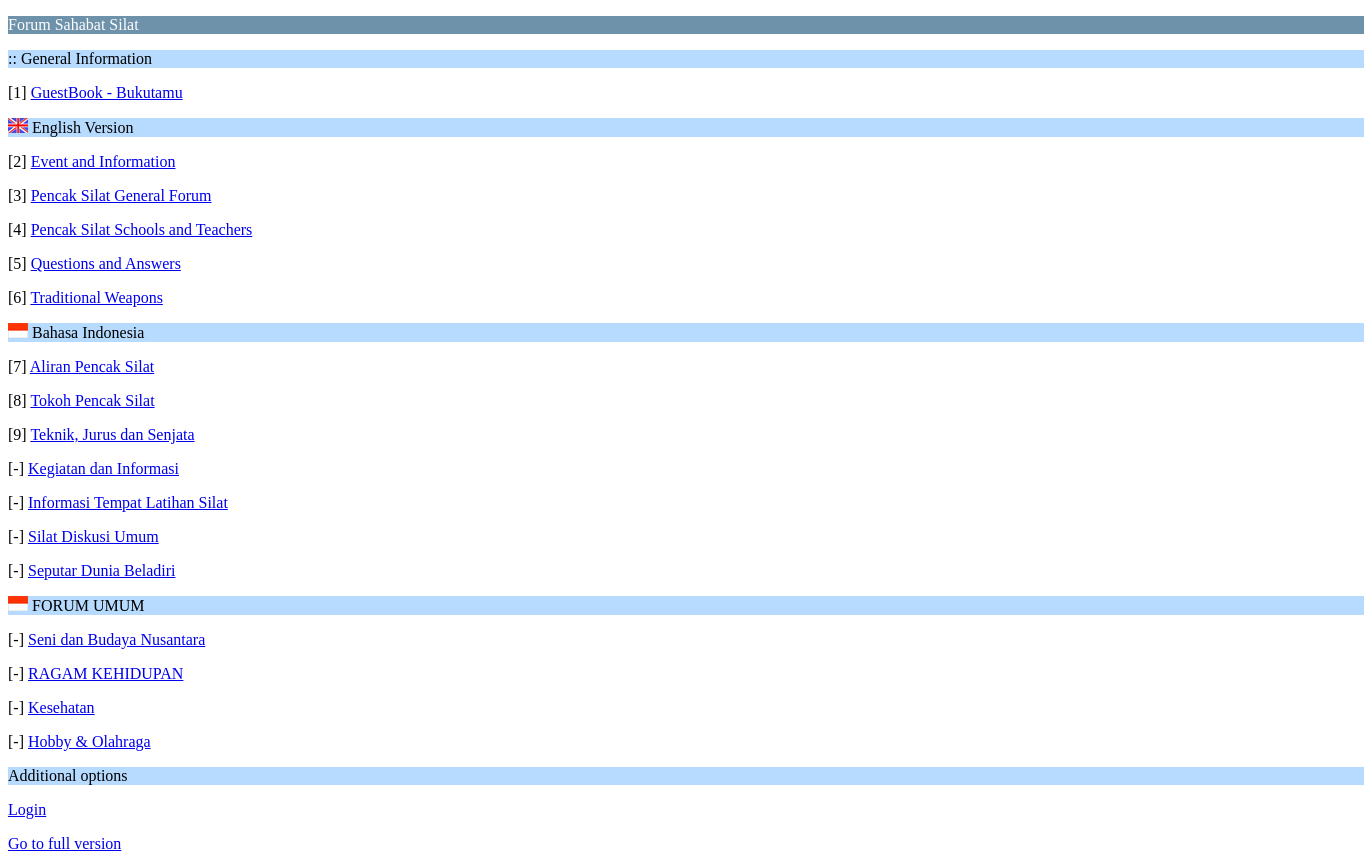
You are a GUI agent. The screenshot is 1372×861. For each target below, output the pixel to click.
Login (27, 809)
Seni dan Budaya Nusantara (116, 639)
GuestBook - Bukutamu (107, 92)
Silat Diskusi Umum (93, 536)
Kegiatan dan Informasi (103, 468)
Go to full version (64, 843)
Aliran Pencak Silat (92, 366)
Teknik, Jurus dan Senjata (112, 434)
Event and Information (103, 161)
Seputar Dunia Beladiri (102, 570)
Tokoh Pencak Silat (92, 400)
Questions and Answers (106, 263)
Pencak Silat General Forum (121, 195)
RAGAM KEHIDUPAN (105, 673)
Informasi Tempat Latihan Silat (128, 502)
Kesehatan (61, 707)
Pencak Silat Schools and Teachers (142, 229)
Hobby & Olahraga (89, 741)
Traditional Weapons (96, 297)
